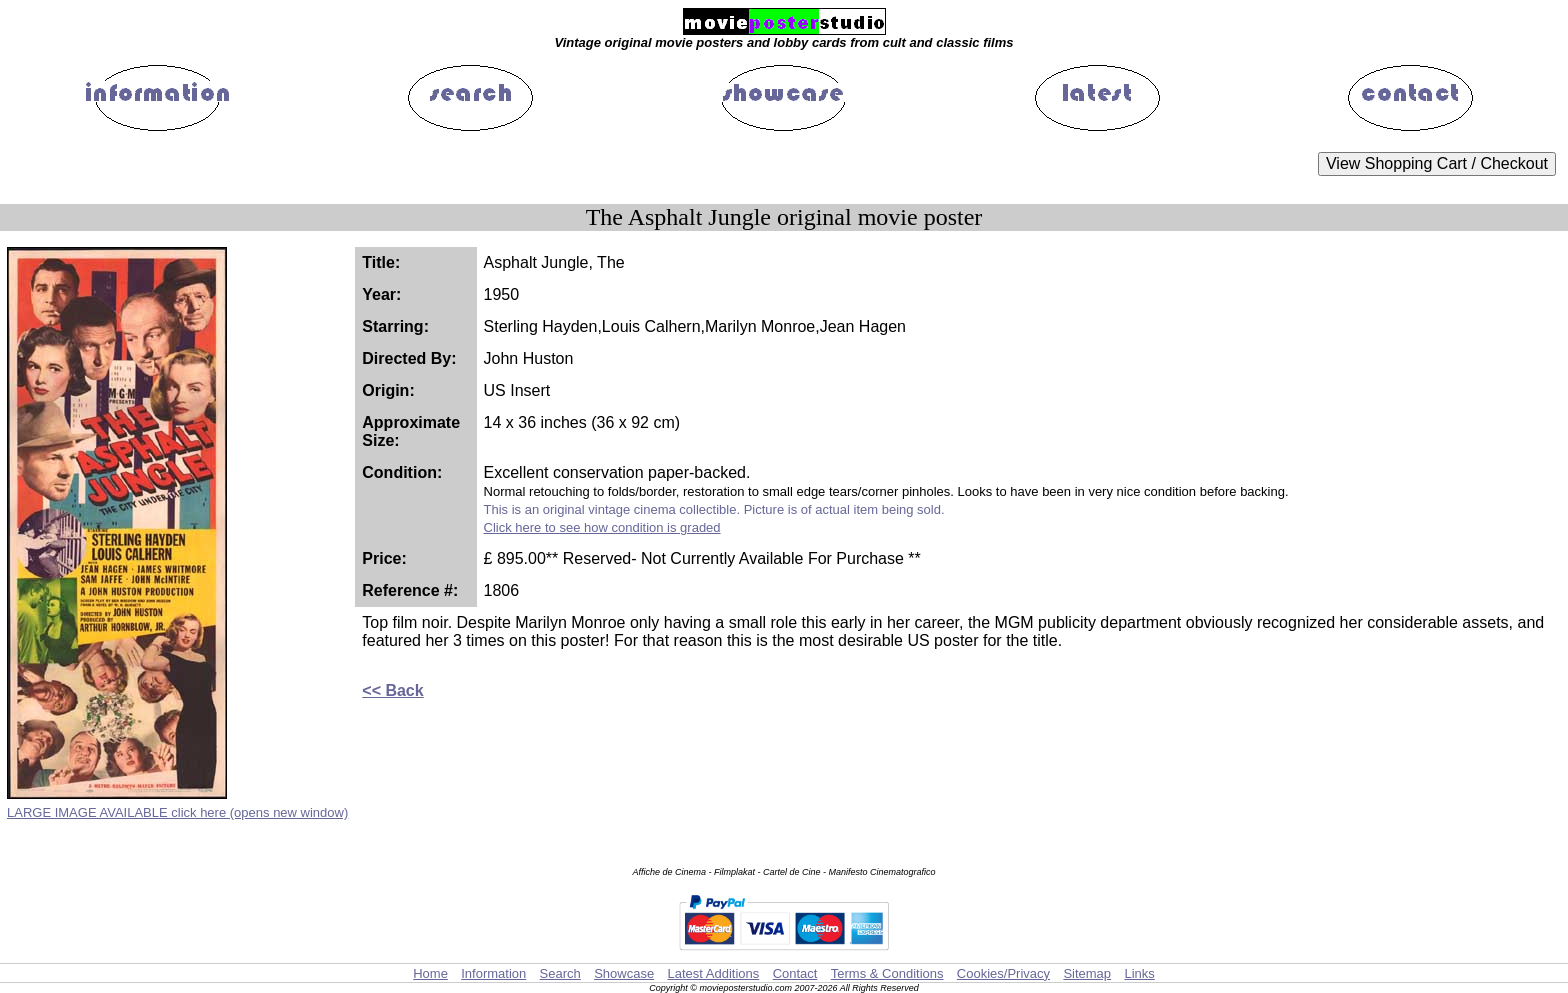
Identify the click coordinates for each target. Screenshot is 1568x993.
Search (560, 973)
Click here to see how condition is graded (602, 527)
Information (493, 973)
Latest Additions (713, 973)
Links (1139, 973)
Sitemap (1087, 973)
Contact (795, 973)
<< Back (392, 690)
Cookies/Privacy (1003, 973)
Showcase (624, 973)
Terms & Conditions (887, 973)
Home (430, 973)
